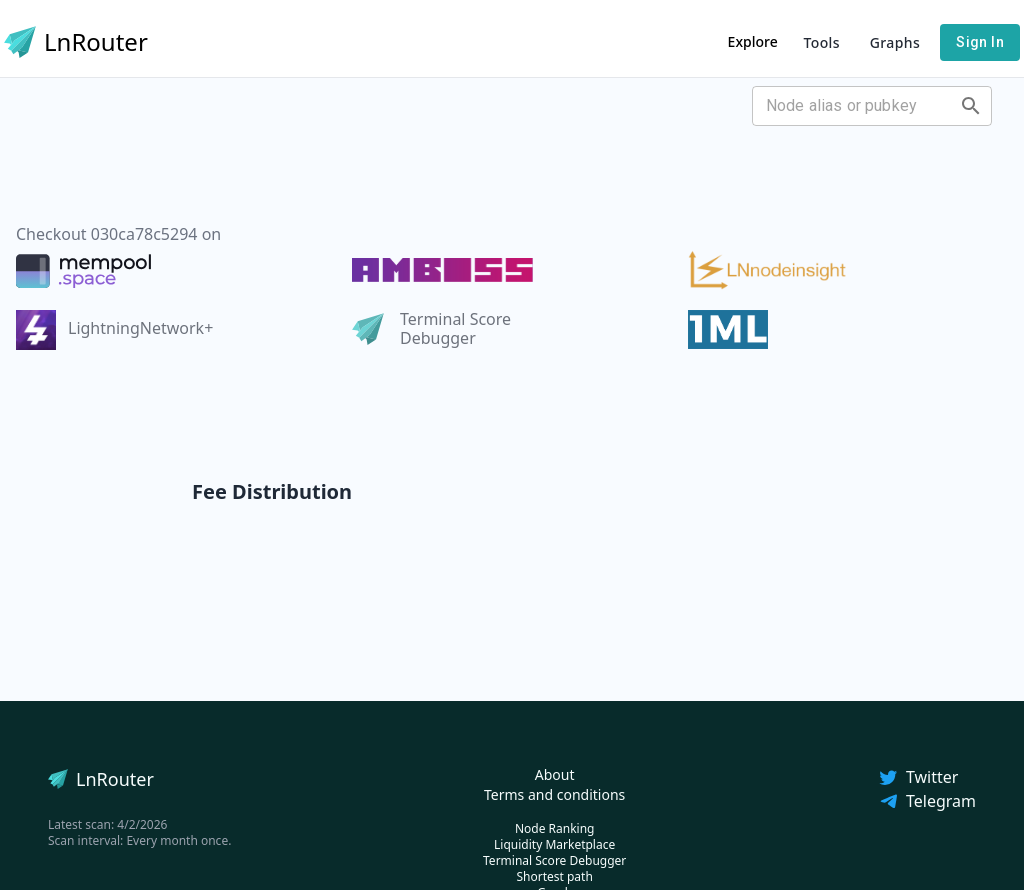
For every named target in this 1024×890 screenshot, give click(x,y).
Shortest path (554, 876)
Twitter (918, 777)
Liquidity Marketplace (554, 844)
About (555, 774)
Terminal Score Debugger (554, 860)
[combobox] (855, 106)
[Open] (971, 106)
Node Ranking (555, 828)
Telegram (927, 801)
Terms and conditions (554, 794)
